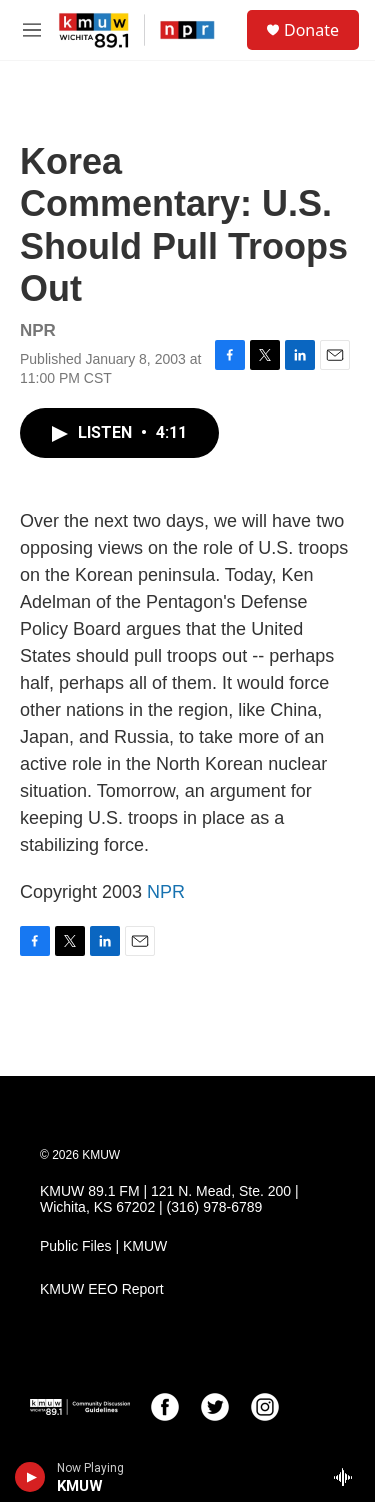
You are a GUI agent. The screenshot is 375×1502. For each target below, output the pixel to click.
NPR (166, 892)
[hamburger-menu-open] (32, 30)
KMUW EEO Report (102, 1289)
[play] (30, 1477)
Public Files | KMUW (103, 1246)
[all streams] (348, 1477)
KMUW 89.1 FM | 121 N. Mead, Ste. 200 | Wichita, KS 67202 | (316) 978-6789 (169, 1199)
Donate (311, 30)
